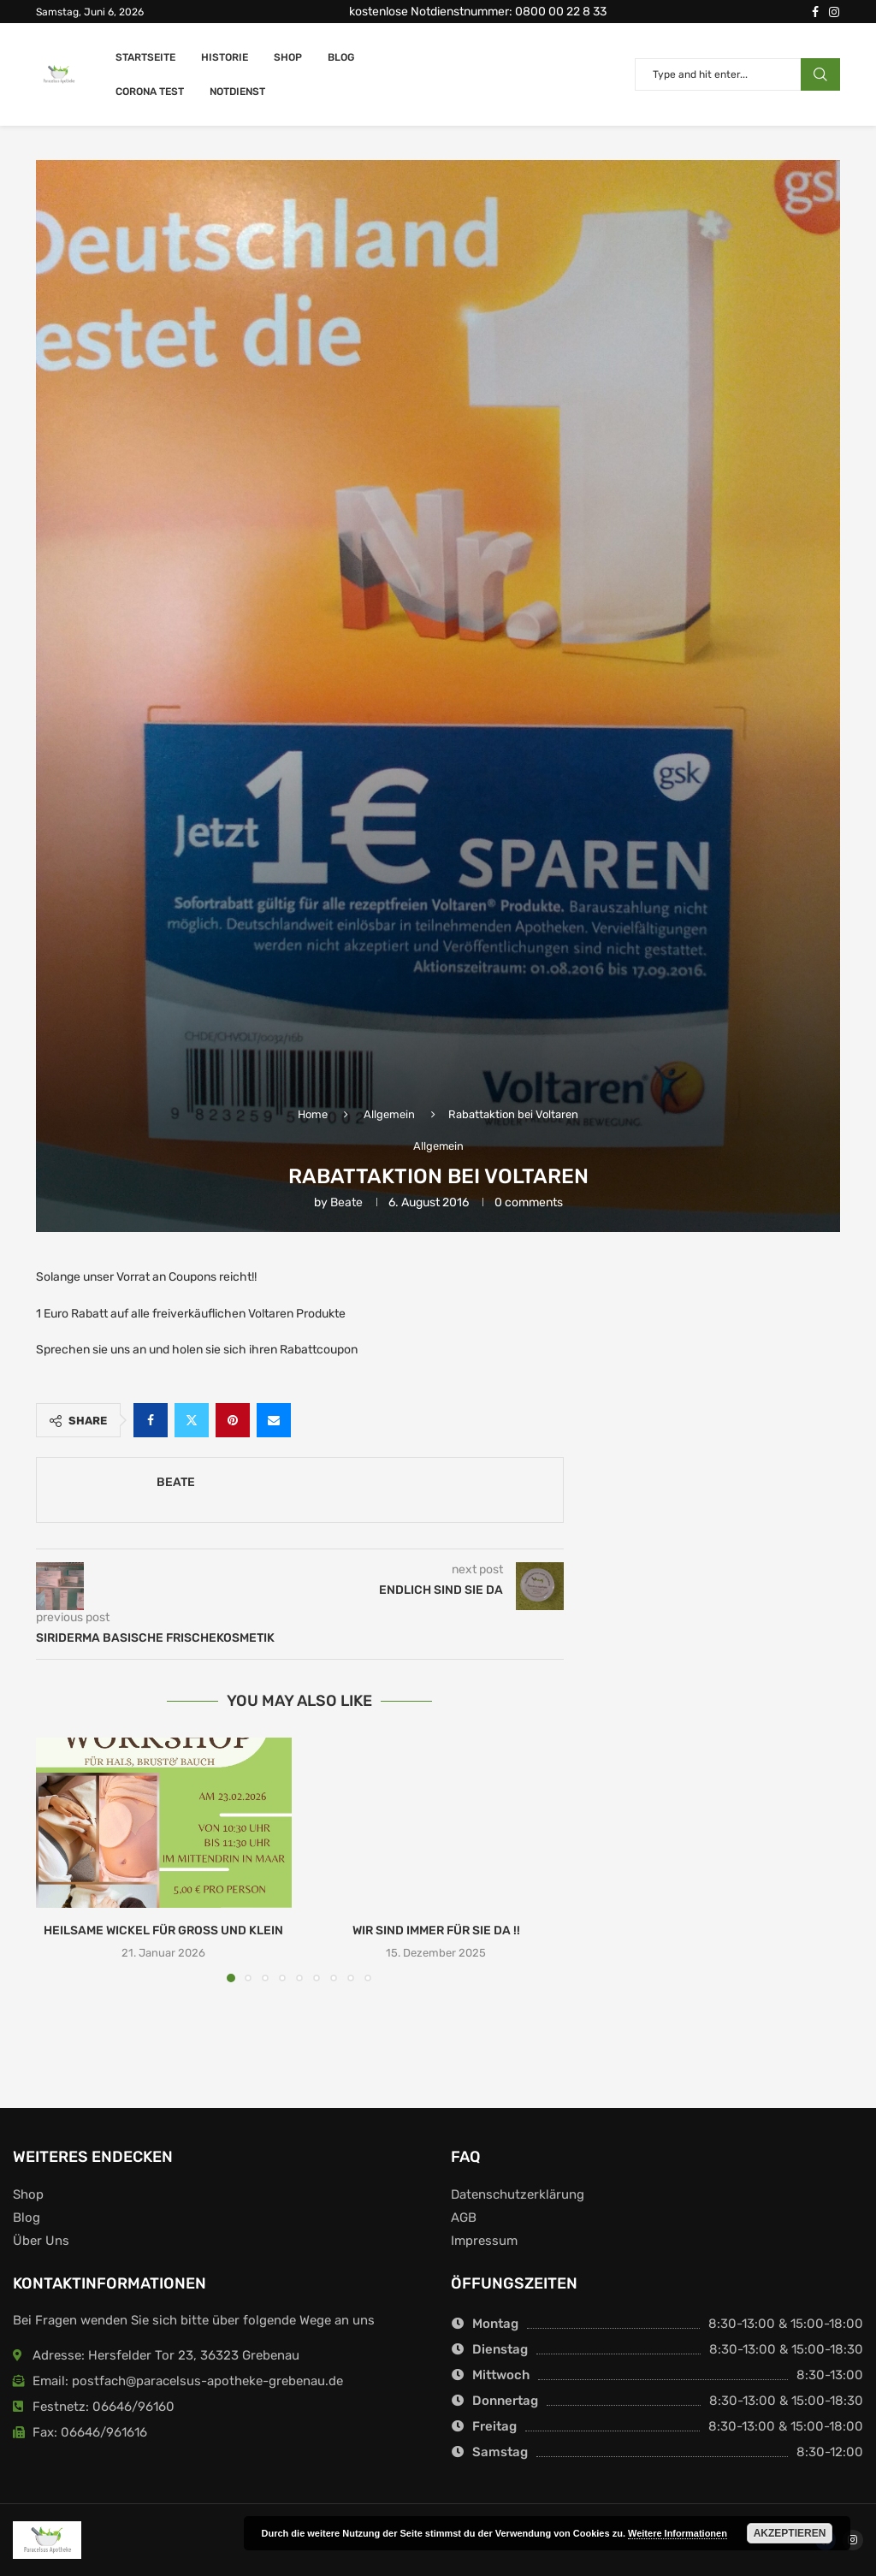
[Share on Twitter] (192, 1420)
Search (820, 74)
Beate (346, 1202)
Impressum (484, 2241)
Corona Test (149, 92)
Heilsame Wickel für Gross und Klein (163, 1930)
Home (313, 1114)
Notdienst (237, 92)
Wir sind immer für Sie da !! (436, 1930)
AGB (463, 2218)
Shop (288, 57)
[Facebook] (815, 12)
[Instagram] (834, 12)
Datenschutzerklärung (517, 2194)
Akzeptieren (790, 2533)
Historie (224, 57)
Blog (341, 57)
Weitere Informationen (677, 2533)
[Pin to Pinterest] (233, 1420)
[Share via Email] (274, 1420)
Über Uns (41, 2241)
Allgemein (389, 1114)
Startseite (145, 57)
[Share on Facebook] (150, 1420)
